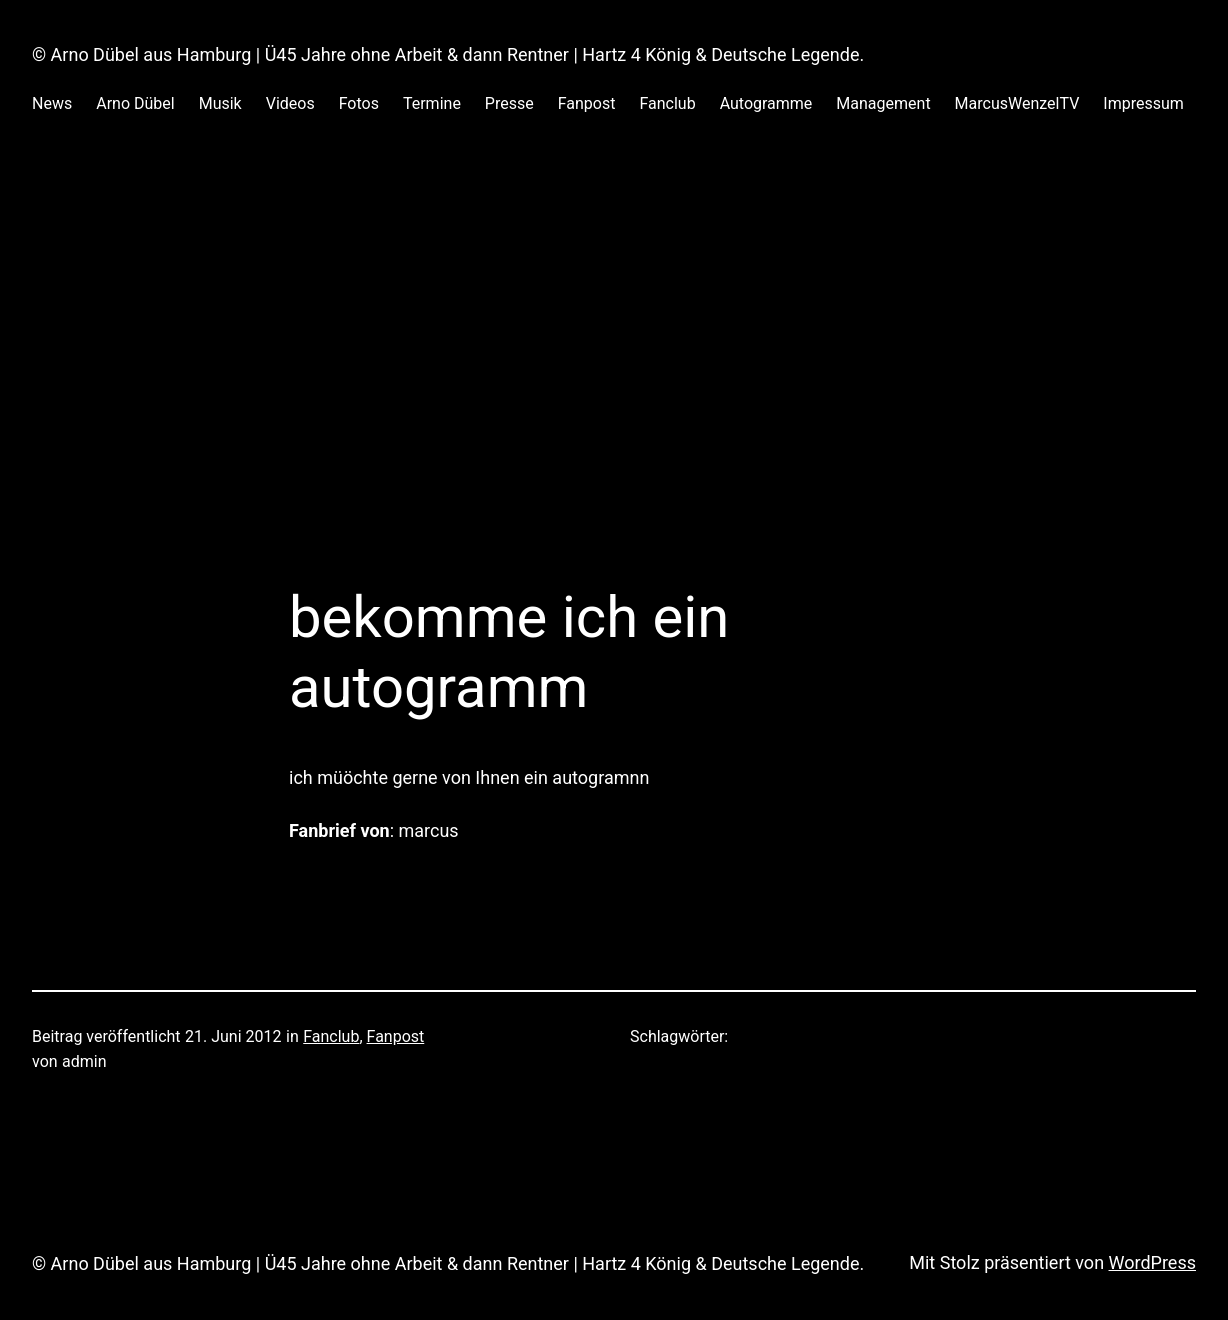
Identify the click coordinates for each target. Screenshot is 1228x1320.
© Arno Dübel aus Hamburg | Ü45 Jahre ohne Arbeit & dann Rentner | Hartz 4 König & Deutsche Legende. (448, 54)
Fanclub (331, 1036)
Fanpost (396, 1036)
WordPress (1152, 1262)
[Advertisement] (614, 371)
